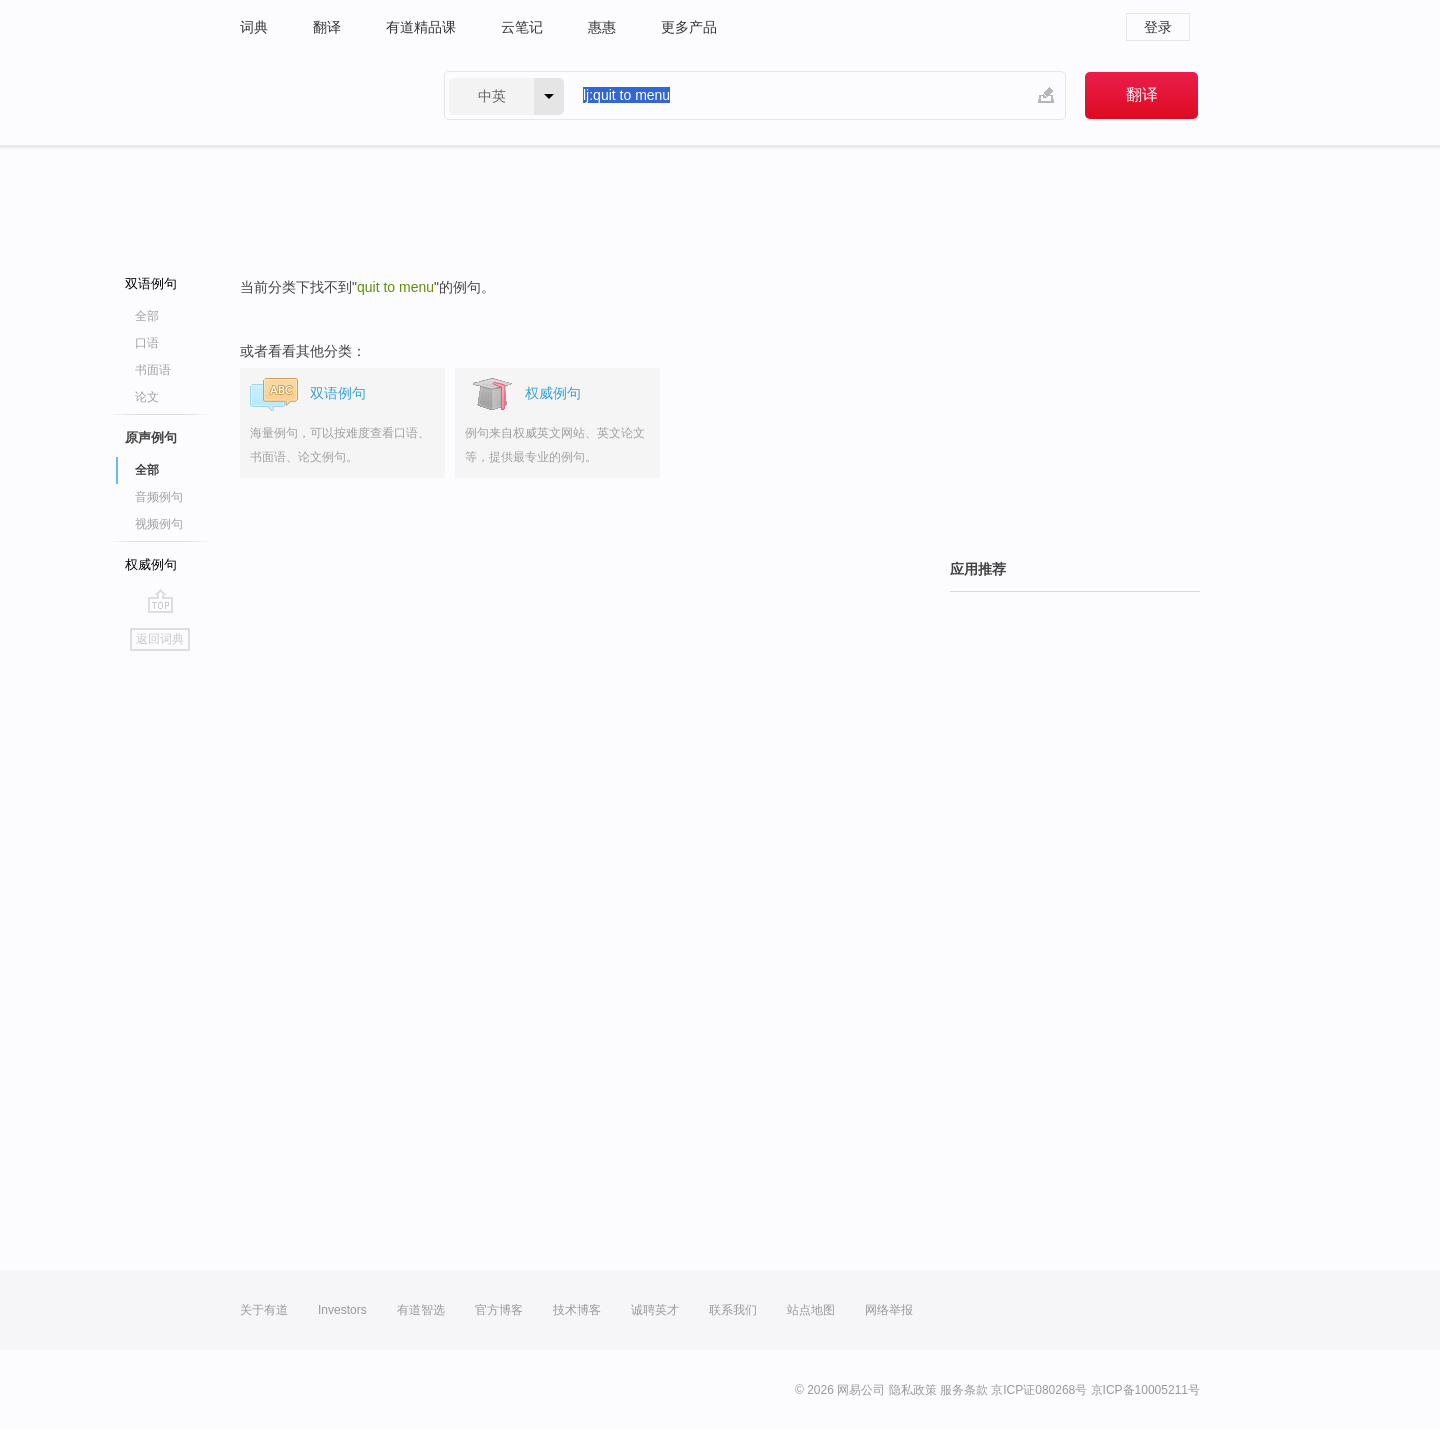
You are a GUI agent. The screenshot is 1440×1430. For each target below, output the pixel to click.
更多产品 (689, 27)
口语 (147, 343)
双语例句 (151, 283)
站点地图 (811, 1310)
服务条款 (964, 1390)
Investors (342, 1310)
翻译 (327, 27)
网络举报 (889, 1310)
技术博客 (577, 1310)
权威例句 (151, 564)
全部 (147, 316)
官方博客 (499, 1310)
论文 (147, 397)
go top (160, 601)
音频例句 (159, 497)
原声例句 (151, 437)
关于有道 (264, 1310)
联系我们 (733, 1310)
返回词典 (160, 639)
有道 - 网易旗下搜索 (322, 95)
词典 (254, 27)
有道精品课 (421, 27)
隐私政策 (913, 1390)
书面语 (153, 370)
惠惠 (602, 27)
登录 (1158, 27)
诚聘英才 (655, 1310)
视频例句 (159, 524)
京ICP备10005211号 (1145, 1390)
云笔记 (522, 27)
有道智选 (421, 1310)
